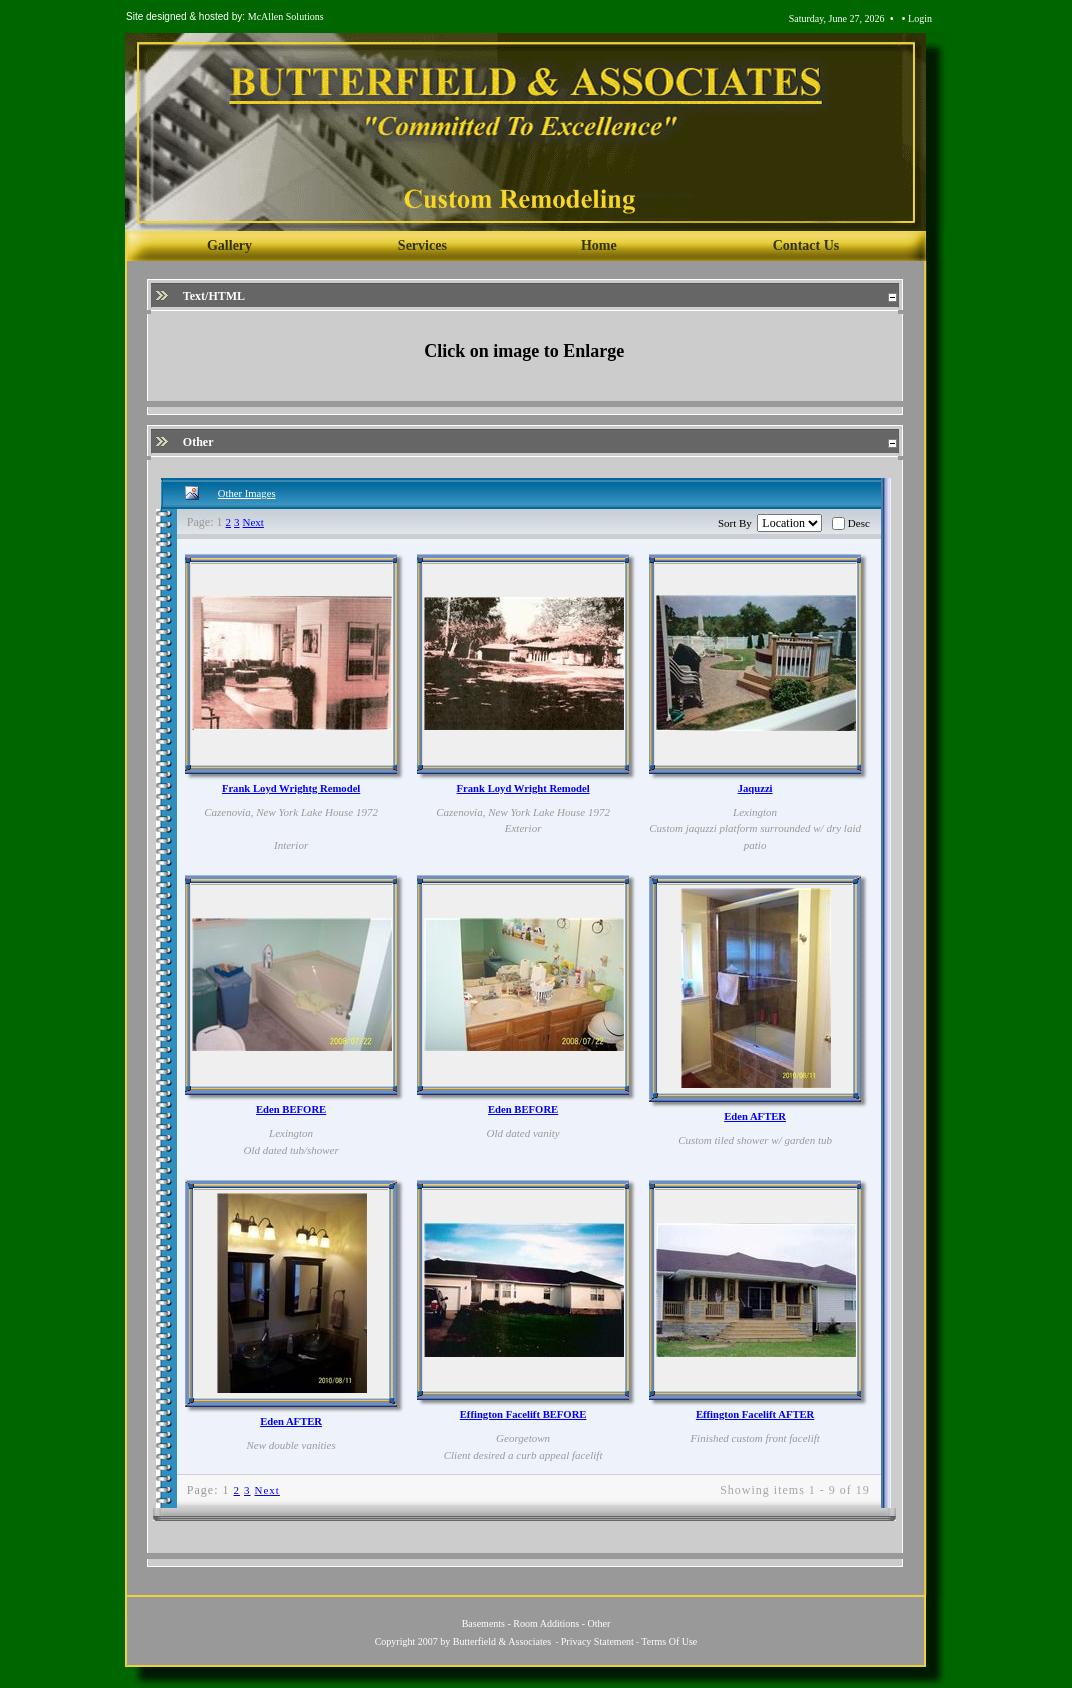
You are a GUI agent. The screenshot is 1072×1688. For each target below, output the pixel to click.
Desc (859, 523)
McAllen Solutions (286, 16)
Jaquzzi (755, 788)
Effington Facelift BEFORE (523, 1414)
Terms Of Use (669, 1641)
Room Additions (546, 1623)
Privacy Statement (597, 1641)
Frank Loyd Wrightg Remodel (291, 788)
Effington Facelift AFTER (755, 1414)
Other (599, 1623)
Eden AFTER (755, 1116)
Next (253, 522)
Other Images (247, 493)
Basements (483, 1623)
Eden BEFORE (291, 1109)
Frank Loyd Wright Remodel (523, 788)
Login (920, 18)
